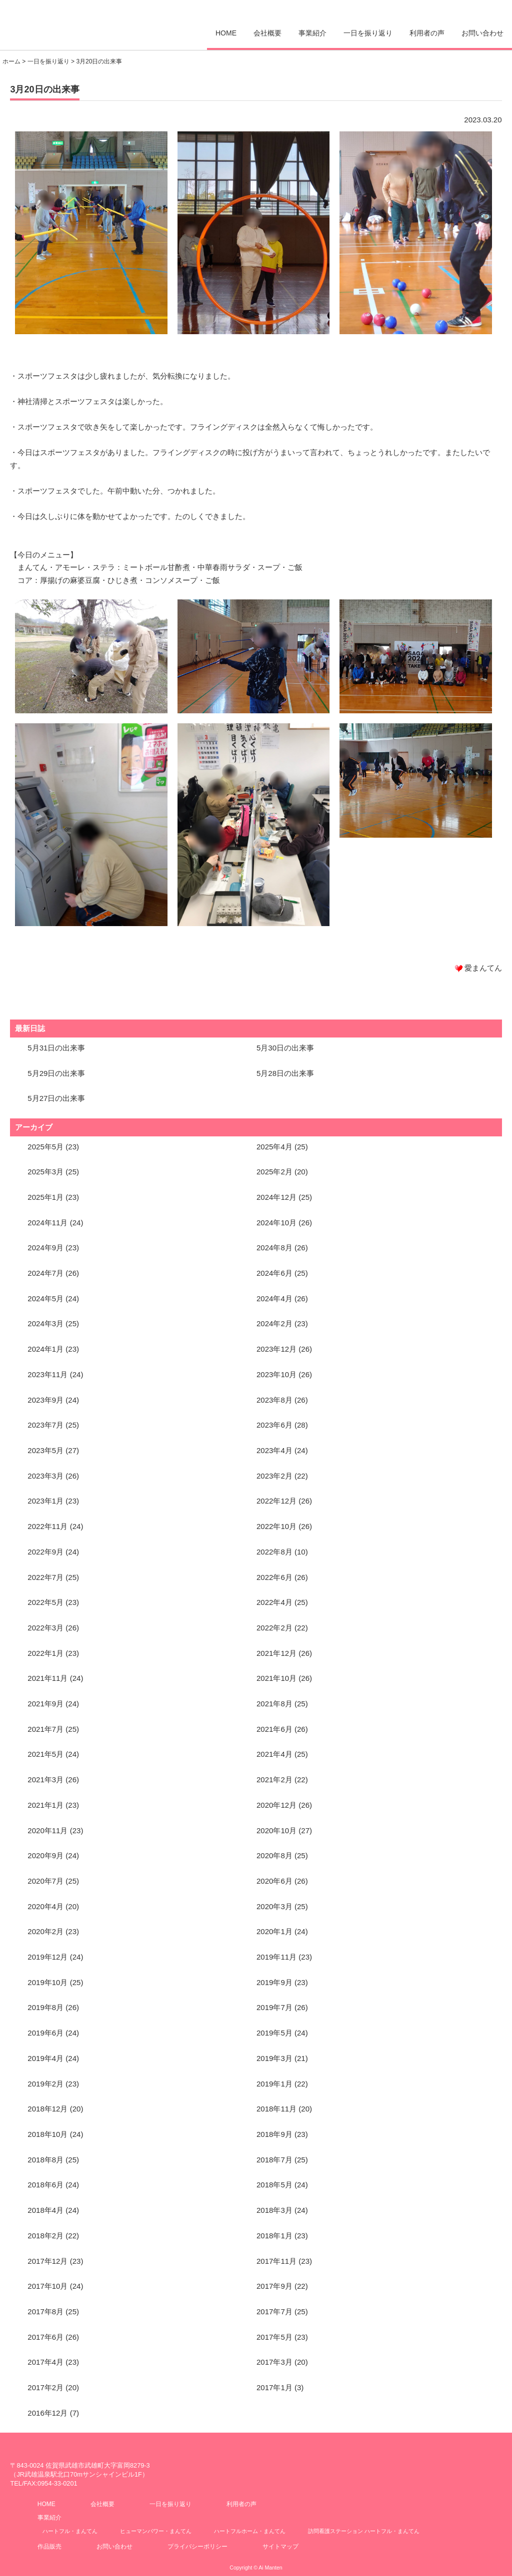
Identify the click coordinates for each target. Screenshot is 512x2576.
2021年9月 (46, 1703)
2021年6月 (274, 1729)
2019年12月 (48, 1957)
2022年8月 (274, 1551)
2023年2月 (274, 1476)
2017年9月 (274, 2286)
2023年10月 (276, 1374)
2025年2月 (274, 1171)
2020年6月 (274, 1881)
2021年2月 (274, 1779)
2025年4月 (274, 1146)
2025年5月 (46, 1146)
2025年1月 (46, 1197)
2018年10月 (48, 2134)
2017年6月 (46, 2337)
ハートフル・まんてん (70, 2531)
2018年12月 (48, 2108)
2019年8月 (46, 2007)
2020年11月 (48, 1830)
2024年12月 (276, 1197)
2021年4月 (274, 1754)
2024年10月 (276, 1222)
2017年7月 (274, 2311)
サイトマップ (280, 2546)
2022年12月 (276, 1501)
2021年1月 (46, 1805)
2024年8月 (274, 1247)
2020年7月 (46, 1881)
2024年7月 (46, 1273)
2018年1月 (274, 2235)
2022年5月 (46, 1602)
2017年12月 (48, 2261)
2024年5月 (46, 1298)
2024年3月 (46, 1323)
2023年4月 (274, 1450)
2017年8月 (46, 2311)
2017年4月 (46, 2362)
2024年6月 (274, 1273)
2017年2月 (46, 2387)
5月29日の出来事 (56, 1073)
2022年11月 (48, 1526)
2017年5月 (274, 2337)
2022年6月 (274, 1577)
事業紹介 (312, 33)
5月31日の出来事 (56, 1047)
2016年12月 (48, 2413)
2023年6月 (274, 1425)
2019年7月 (274, 2007)
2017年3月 (274, 2362)
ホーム (11, 61)
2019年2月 (46, 2083)
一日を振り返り (368, 33)
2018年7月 (274, 2159)
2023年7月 (46, 1425)
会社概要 (268, 33)
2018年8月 (46, 2159)
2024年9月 (46, 1247)
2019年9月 (274, 1982)
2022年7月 (46, 1577)
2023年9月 (46, 1400)
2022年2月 (274, 1627)
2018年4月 (46, 2210)
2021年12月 (276, 1653)
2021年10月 (276, 1678)
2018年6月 (46, 2184)
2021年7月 (46, 1729)
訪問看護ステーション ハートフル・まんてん (364, 2531)
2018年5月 (274, 2184)
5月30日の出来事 (285, 1047)
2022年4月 (274, 1602)
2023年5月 (46, 1450)
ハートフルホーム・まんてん (250, 2531)
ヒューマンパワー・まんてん (156, 2531)
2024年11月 (48, 1222)
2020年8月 (274, 1855)
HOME (226, 33)
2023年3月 (46, 1476)
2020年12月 (276, 1805)
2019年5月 (274, 2033)
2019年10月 (48, 1982)
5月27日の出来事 (56, 1098)
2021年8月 (274, 1703)
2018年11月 (276, 2108)
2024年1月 (46, 1349)
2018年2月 (46, 2235)
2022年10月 (276, 1526)
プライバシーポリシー (198, 2546)
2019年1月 (274, 2083)
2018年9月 (274, 2134)
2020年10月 (276, 1830)
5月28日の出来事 (285, 1073)
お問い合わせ (483, 33)
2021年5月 (46, 1754)
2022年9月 (46, 1551)
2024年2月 (274, 1323)
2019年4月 (46, 2058)
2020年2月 (46, 1931)
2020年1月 (274, 1931)
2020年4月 (46, 1906)
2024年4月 (274, 1298)
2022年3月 (46, 1627)
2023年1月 (46, 1501)
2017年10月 (48, 2286)
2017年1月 (274, 2387)
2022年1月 (46, 1653)
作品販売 (50, 2546)
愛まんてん (45, 22)
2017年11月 (276, 2261)
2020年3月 (274, 1906)
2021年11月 (48, 1678)
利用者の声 (427, 33)
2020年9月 (46, 1855)
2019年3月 (274, 2058)
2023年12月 (276, 1349)
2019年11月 (276, 1957)
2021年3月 (46, 1779)
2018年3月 (274, 2210)
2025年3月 (46, 1171)
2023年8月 (274, 1400)
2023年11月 (48, 1374)
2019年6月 (46, 2033)
